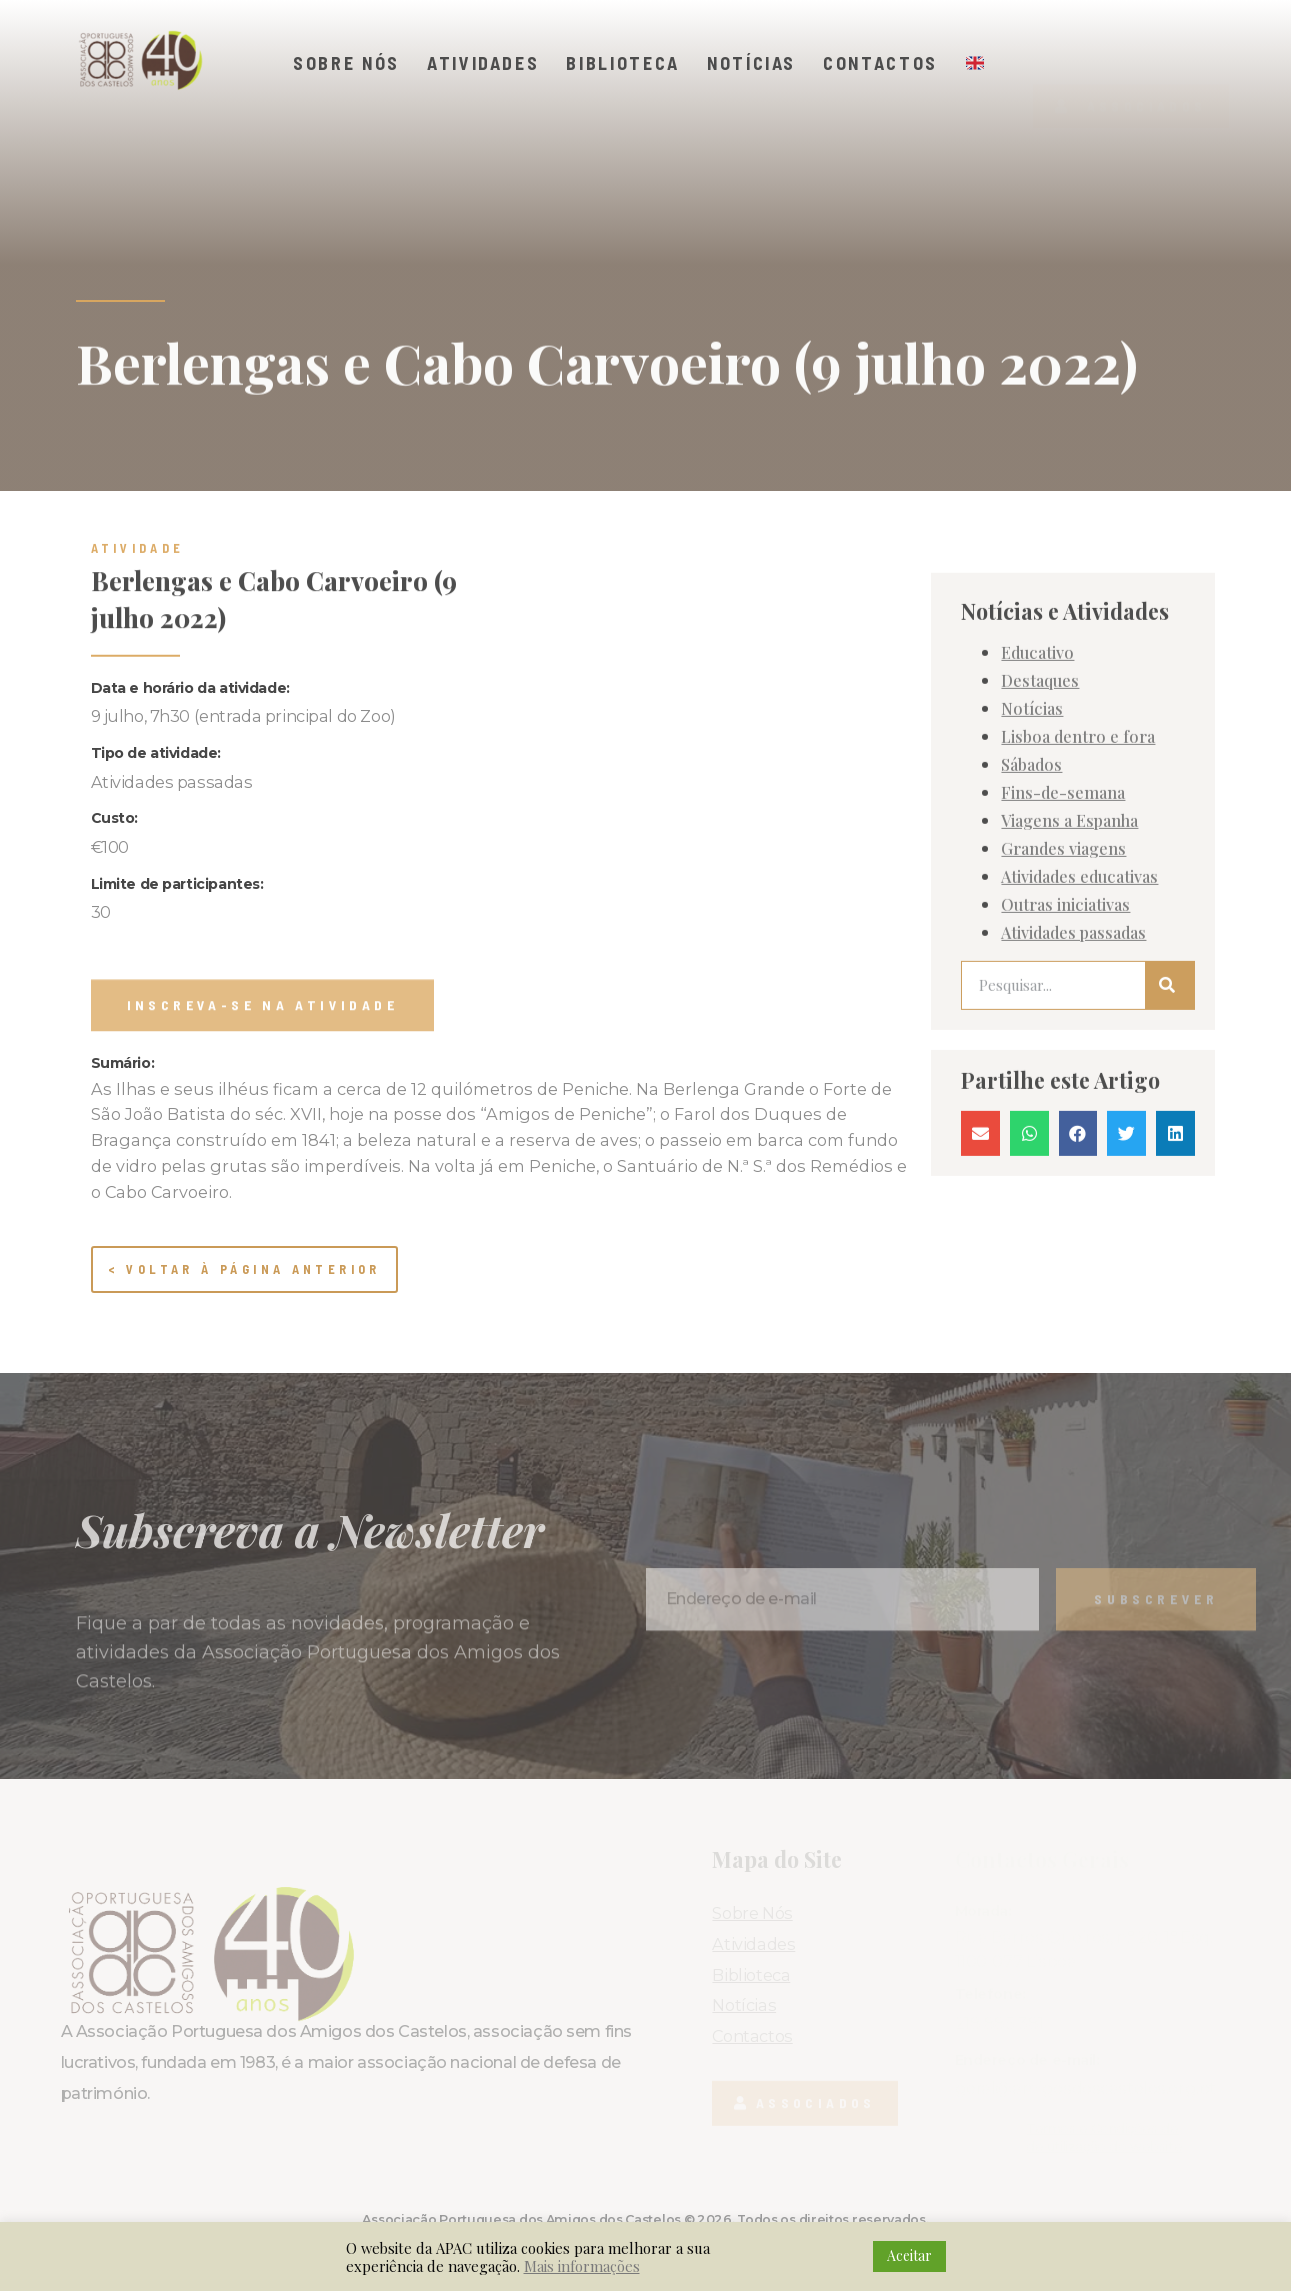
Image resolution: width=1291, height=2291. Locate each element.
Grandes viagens (1063, 955)
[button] (1130, 70)
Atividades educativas (1079, 983)
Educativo (1037, 759)
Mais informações (582, 2266)
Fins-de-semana (1063, 899)
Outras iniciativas (1065, 1011)
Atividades (483, 63)
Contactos (880, 63)
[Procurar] (1169, 1092)
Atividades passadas (1073, 1039)
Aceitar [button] (909, 2255)
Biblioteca (623, 63)
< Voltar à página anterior (244, 1269)
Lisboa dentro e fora (1078, 843)
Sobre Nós (346, 63)
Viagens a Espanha (1069, 927)
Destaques (1040, 787)
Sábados (1031, 871)
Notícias (751, 63)
